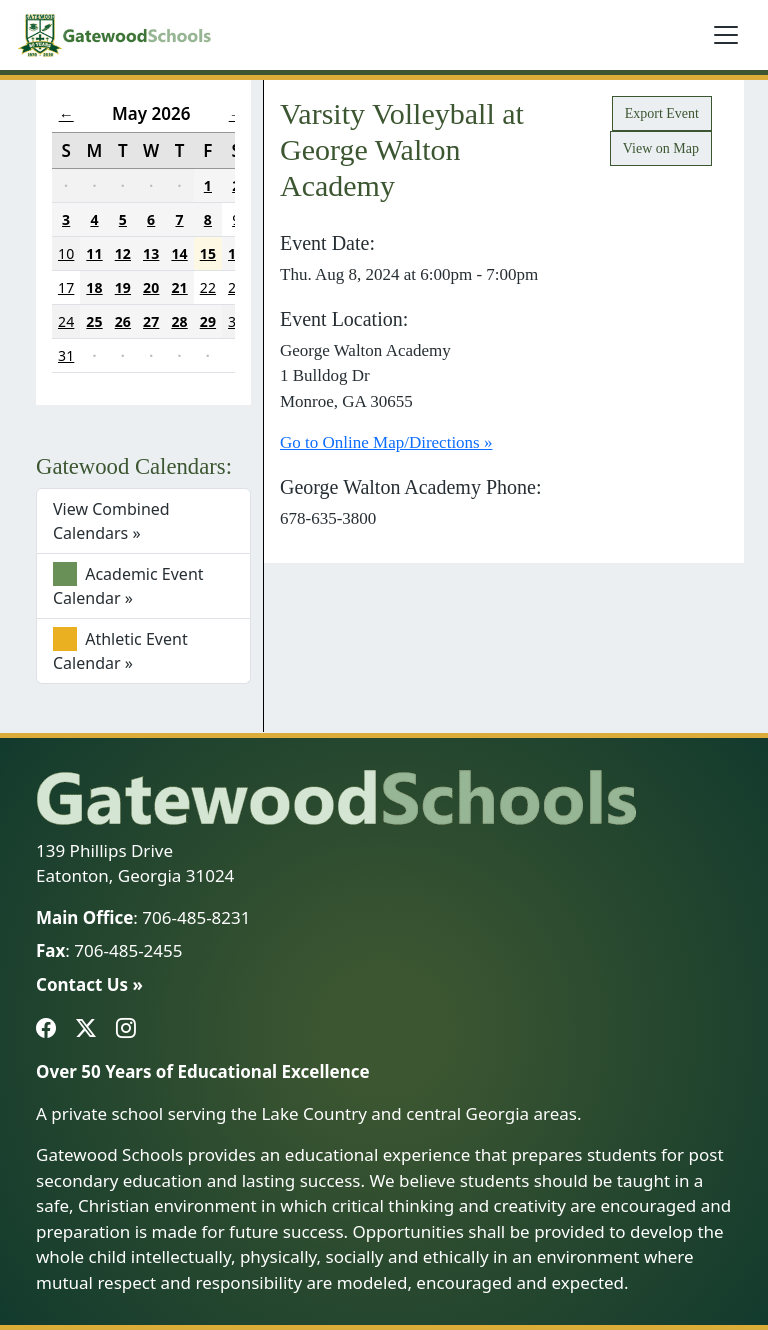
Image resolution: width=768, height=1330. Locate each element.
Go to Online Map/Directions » (386, 442)
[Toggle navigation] (726, 35)
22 (208, 287)
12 (123, 253)
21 (179, 287)
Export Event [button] (662, 113)
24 (66, 321)
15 (208, 253)
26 (123, 321)
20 (151, 287)
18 (94, 287)
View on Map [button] (661, 148)
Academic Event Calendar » (128, 585)
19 (123, 287)
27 (151, 321)
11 (94, 253)
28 (179, 321)
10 (66, 253)
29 (208, 321)
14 (179, 253)
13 (151, 253)
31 (66, 355)
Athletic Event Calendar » (120, 650)
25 (94, 321)
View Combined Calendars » (111, 521)
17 (66, 287)
